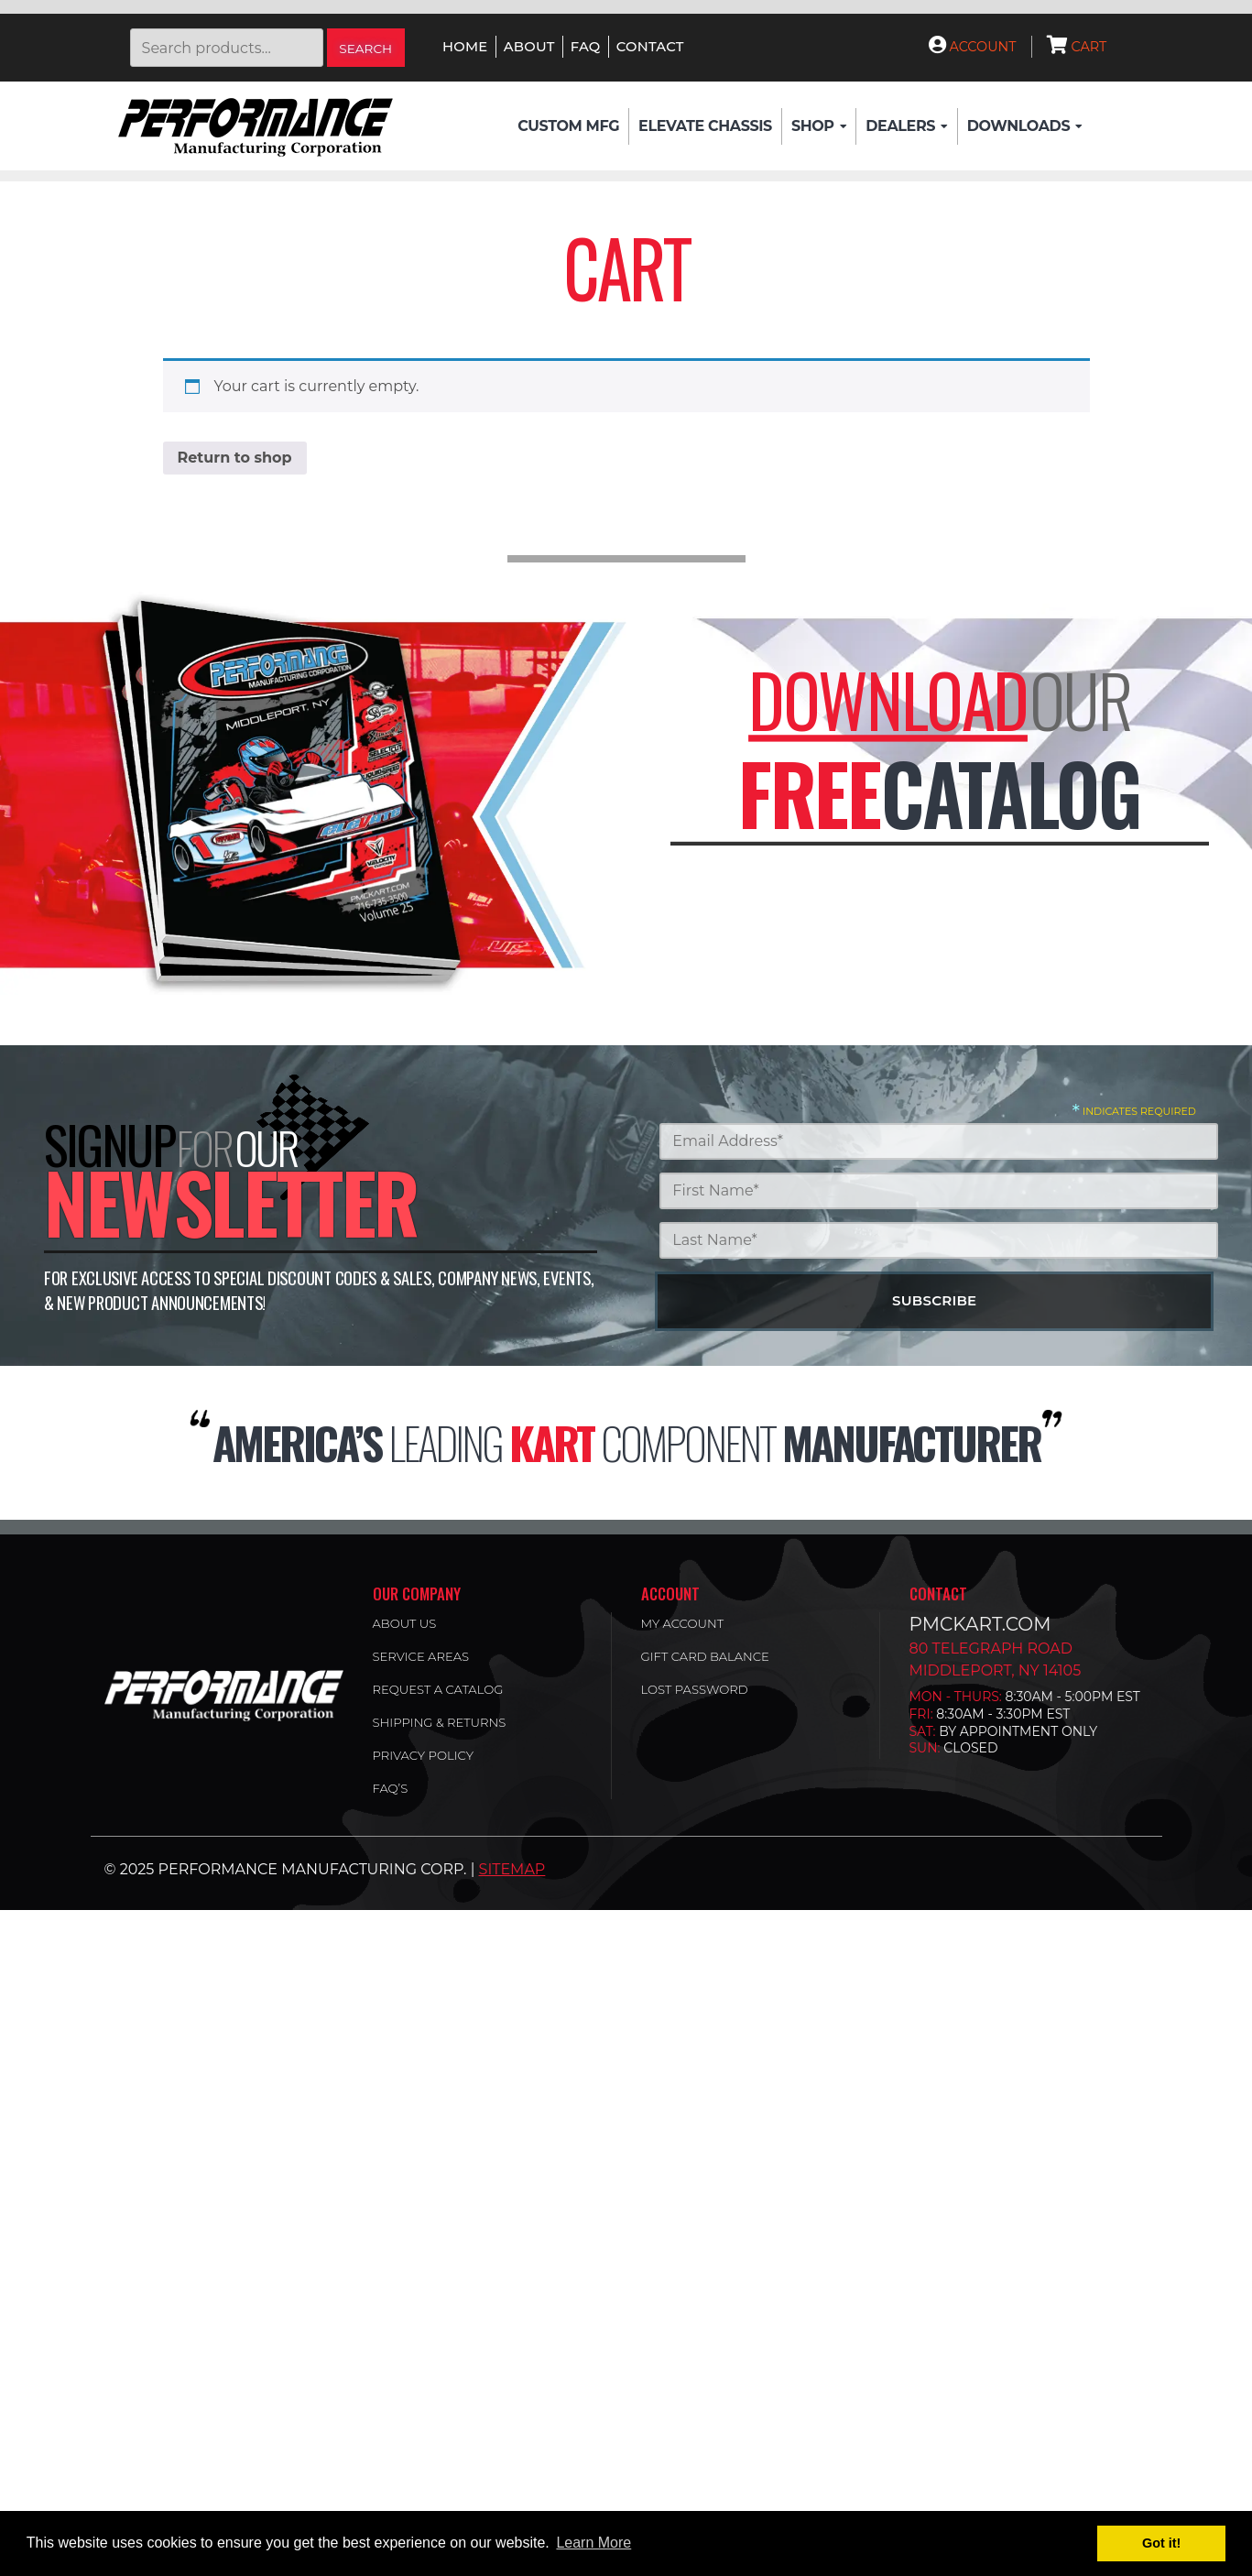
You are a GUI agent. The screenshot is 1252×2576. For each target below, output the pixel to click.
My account (682, 1623)
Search (365, 48)
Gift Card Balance (705, 1656)
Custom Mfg (568, 126)
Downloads (1025, 126)
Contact (650, 46)
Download (888, 698)
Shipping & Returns (439, 1722)
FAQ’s (390, 1788)
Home (464, 46)
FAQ (586, 46)
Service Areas (421, 1656)
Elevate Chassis (705, 126)
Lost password (694, 1689)
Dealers (906, 126)
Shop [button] (818, 126)
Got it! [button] (1161, 2543)
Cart (1077, 46)
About (529, 46)
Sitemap (512, 1869)
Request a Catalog (438, 1689)
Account (973, 46)
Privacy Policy (423, 1755)
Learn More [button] (593, 2542)
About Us (405, 1623)
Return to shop (235, 457)
